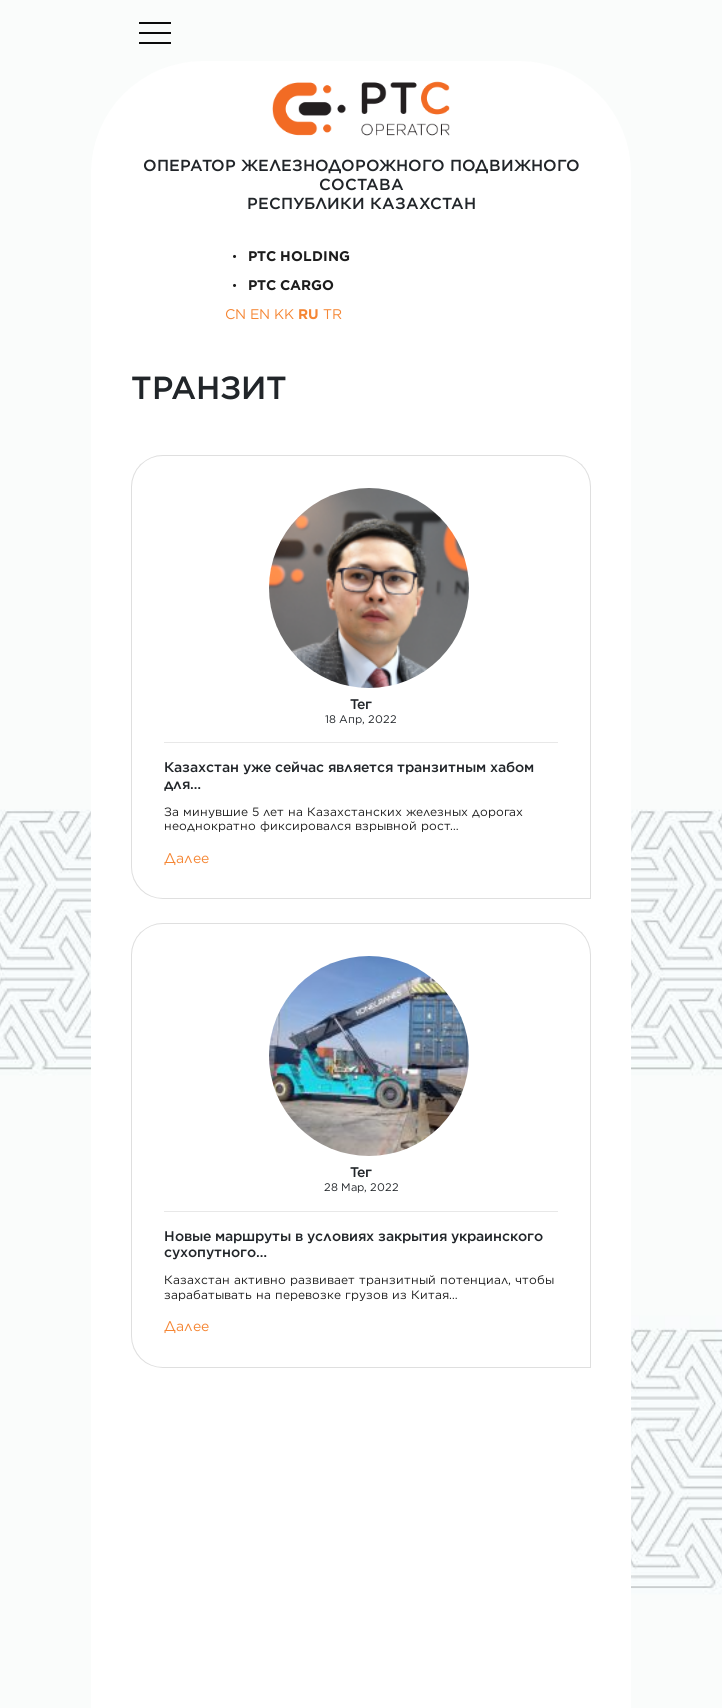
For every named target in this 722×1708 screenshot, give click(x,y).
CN (235, 314)
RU (308, 314)
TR (332, 314)
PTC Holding (288, 256)
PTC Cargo (280, 285)
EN (260, 314)
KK (284, 314)
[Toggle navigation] (155, 33)
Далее (186, 858)
